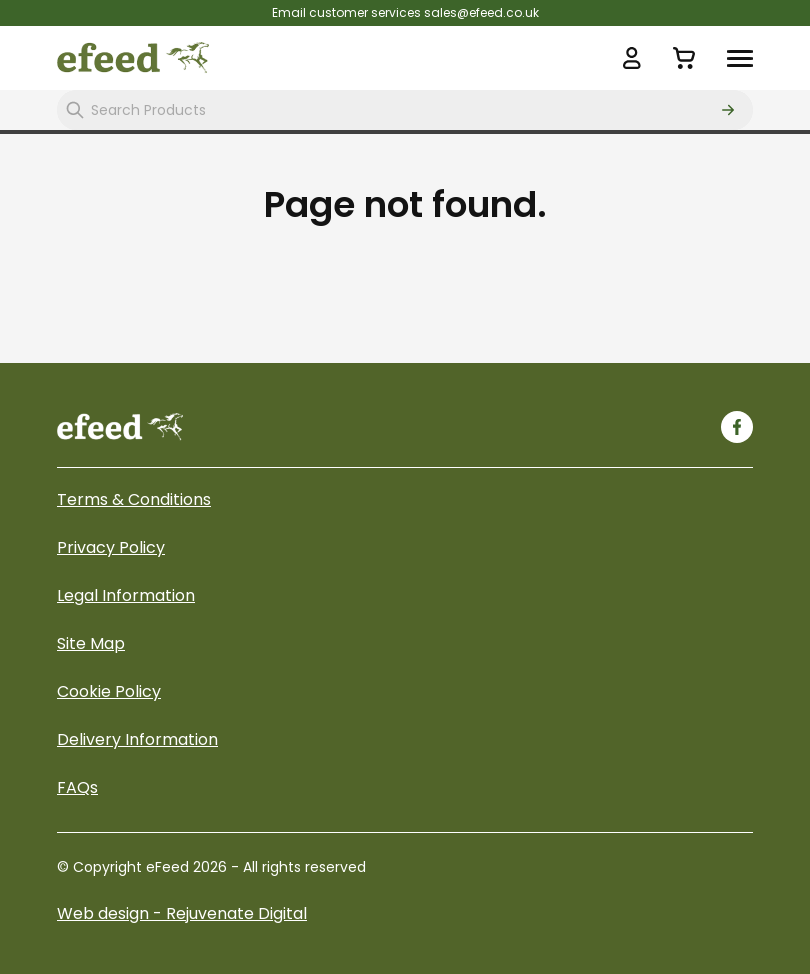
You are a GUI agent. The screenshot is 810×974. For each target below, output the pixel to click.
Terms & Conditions (134, 499)
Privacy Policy (111, 547)
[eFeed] (120, 426)
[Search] (728, 110)
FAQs (77, 787)
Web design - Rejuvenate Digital (182, 913)
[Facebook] (737, 427)
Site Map (91, 643)
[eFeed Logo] (133, 58)
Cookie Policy (109, 691)
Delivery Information (137, 739)
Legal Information (126, 595)
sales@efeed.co (473, 12)
